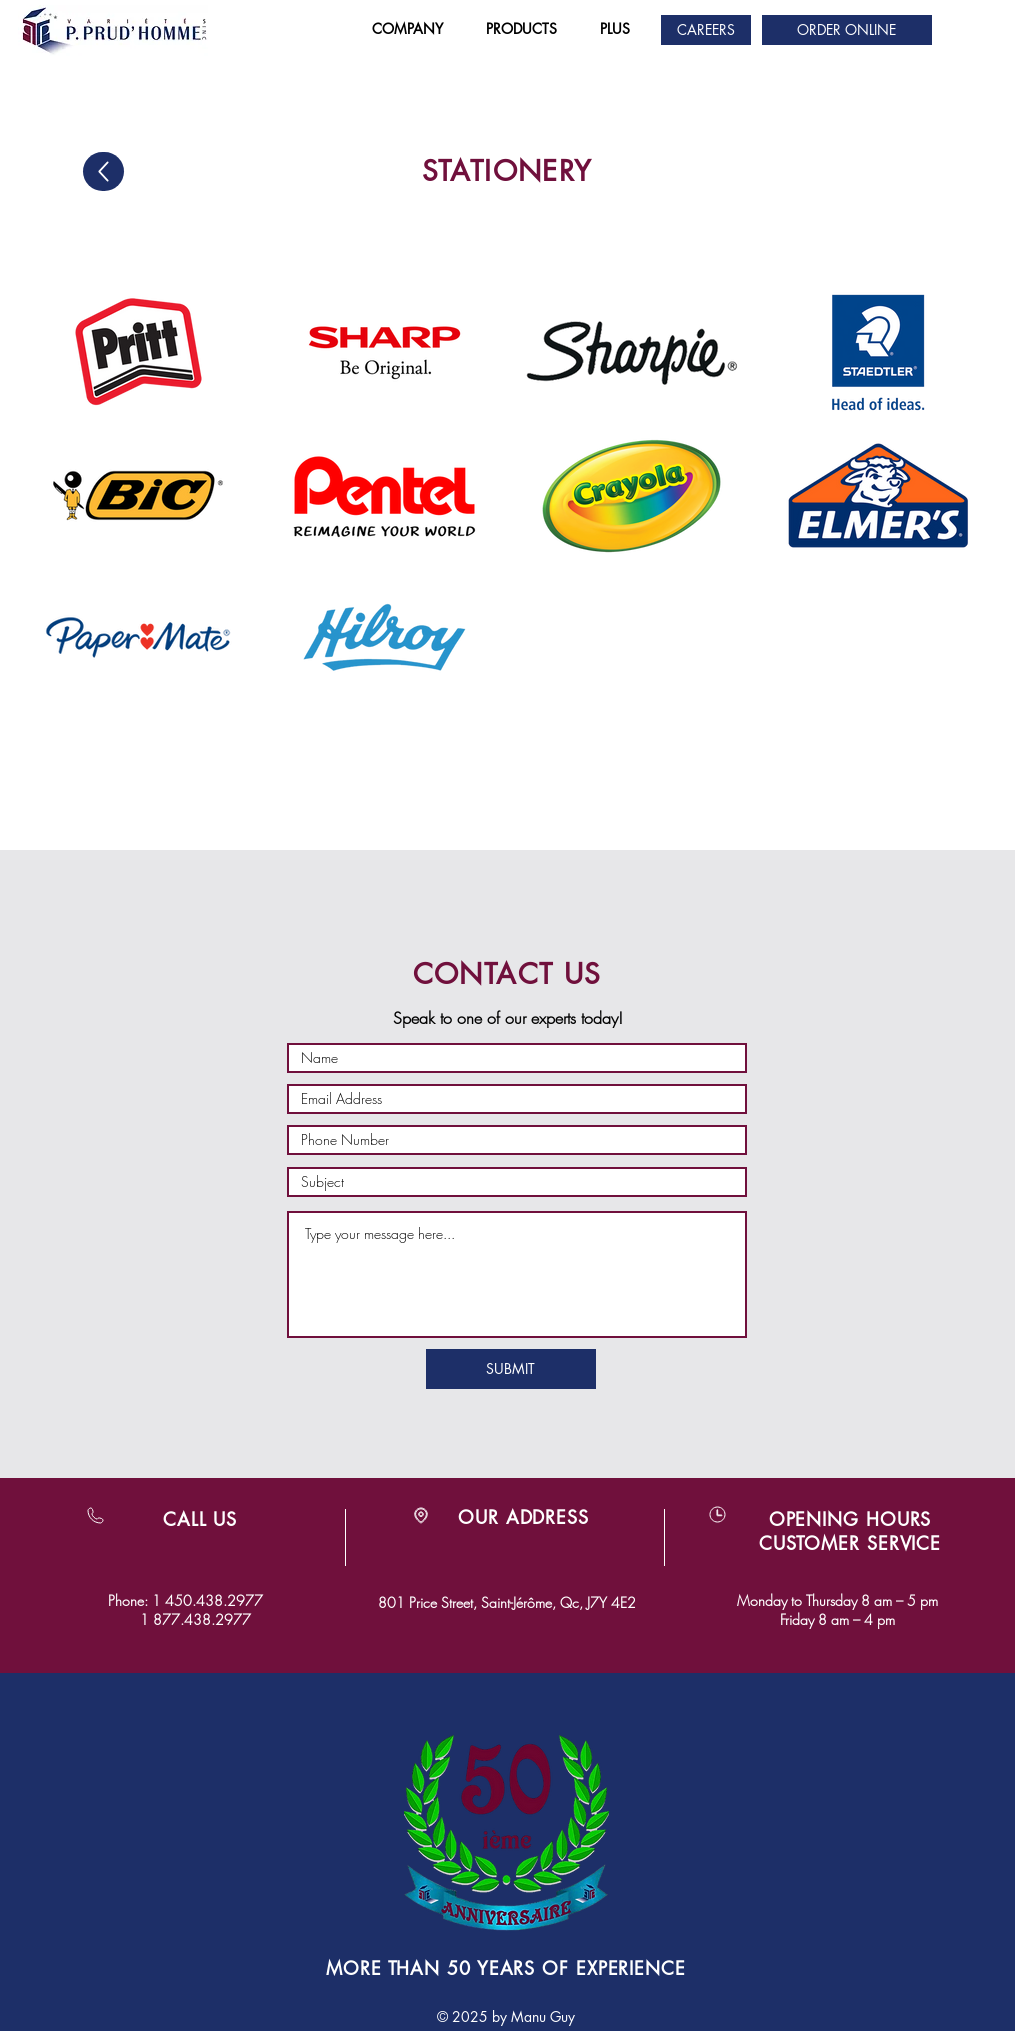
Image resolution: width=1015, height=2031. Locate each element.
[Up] (103, 171)
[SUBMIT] (511, 1369)
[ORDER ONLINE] (847, 30)
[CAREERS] (706, 30)
